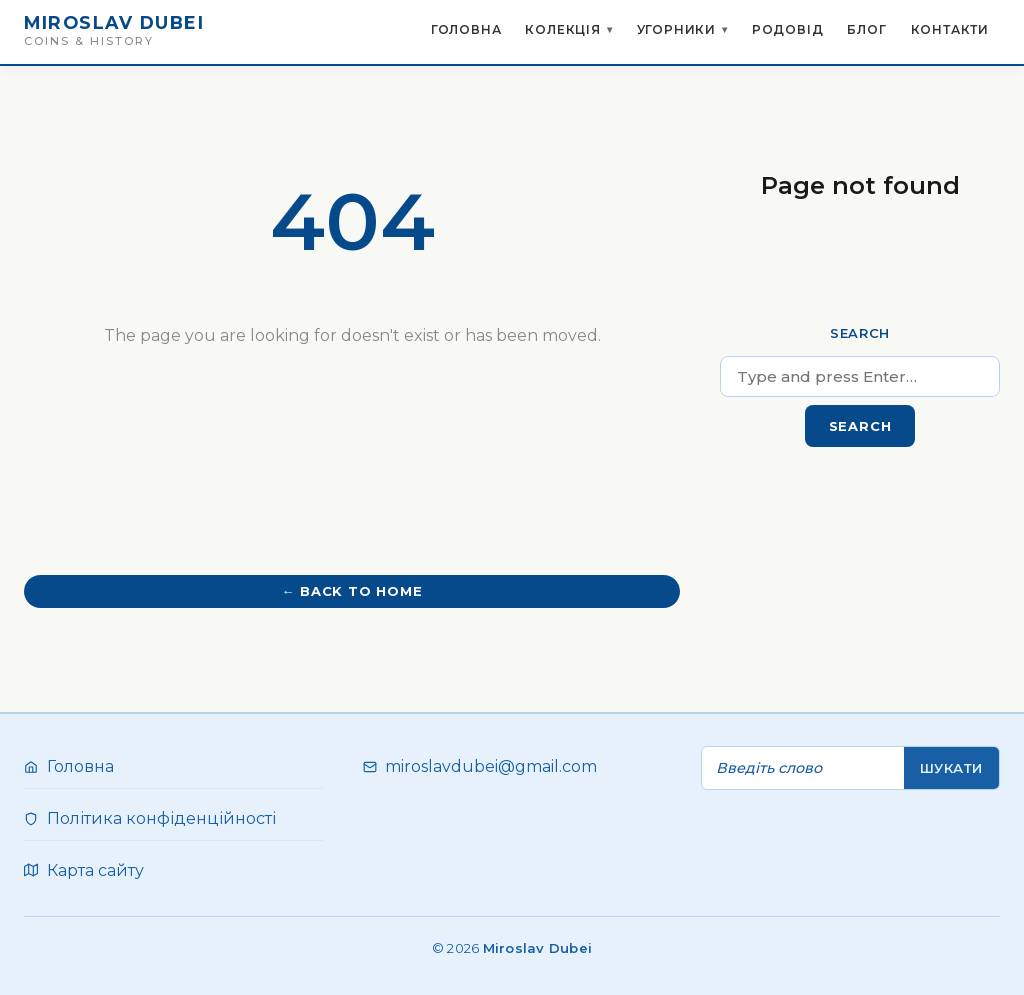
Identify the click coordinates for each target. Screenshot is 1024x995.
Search (860, 333)
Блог (866, 29)
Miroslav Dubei (114, 22)
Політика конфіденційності (161, 818)
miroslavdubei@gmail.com (491, 766)
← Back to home (351, 591)
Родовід (788, 29)
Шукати (951, 768)
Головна (466, 29)
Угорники (676, 34)
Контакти (950, 29)
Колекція (562, 34)
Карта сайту (95, 870)
